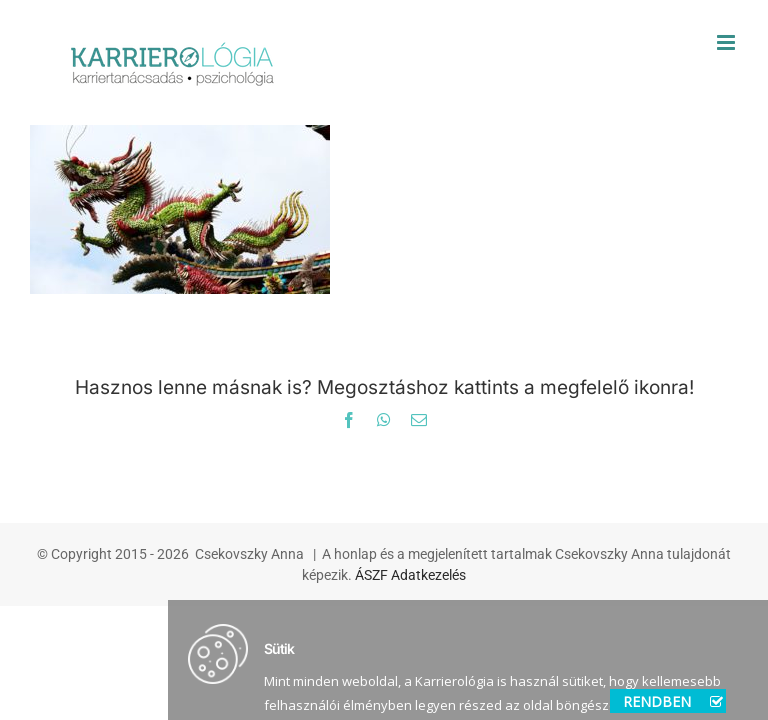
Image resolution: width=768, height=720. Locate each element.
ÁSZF (371, 575)
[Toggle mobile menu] (727, 42)
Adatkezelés (428, 575)
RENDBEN (673, 701)
